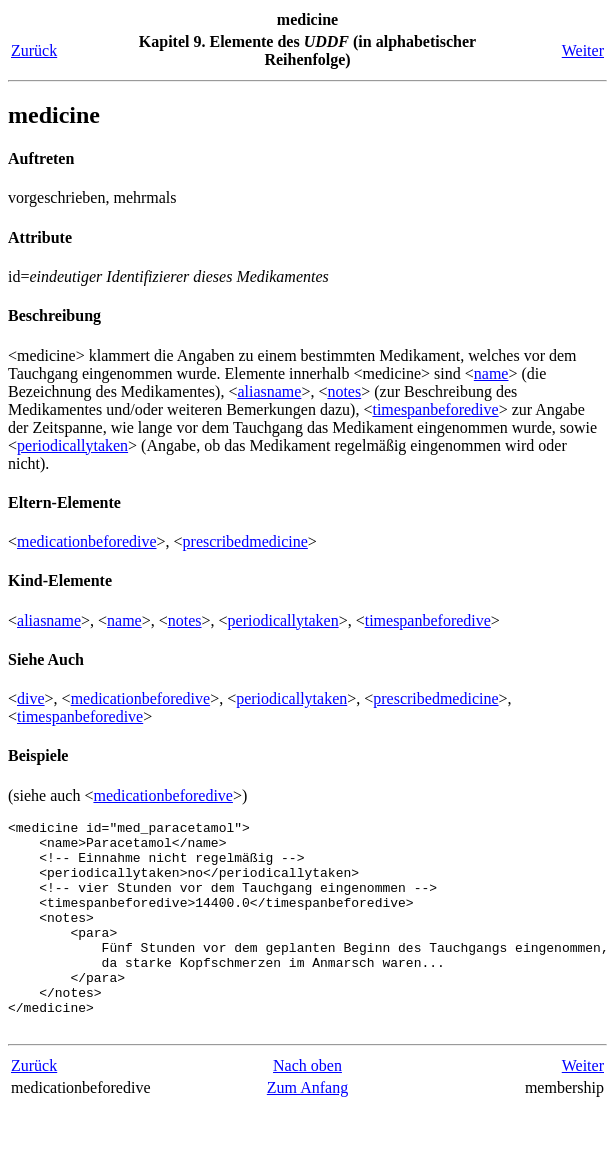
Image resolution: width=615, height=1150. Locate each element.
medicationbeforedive (87, 541)
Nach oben (307, 1107)
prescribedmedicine (245, 541)
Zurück (34, 50)
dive (31, 698)
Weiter (583, 50)
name (491, 373)
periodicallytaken (72, 445)
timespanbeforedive (435, 409)
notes (344, 391)
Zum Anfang (307, 1129)
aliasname (269, 391)
